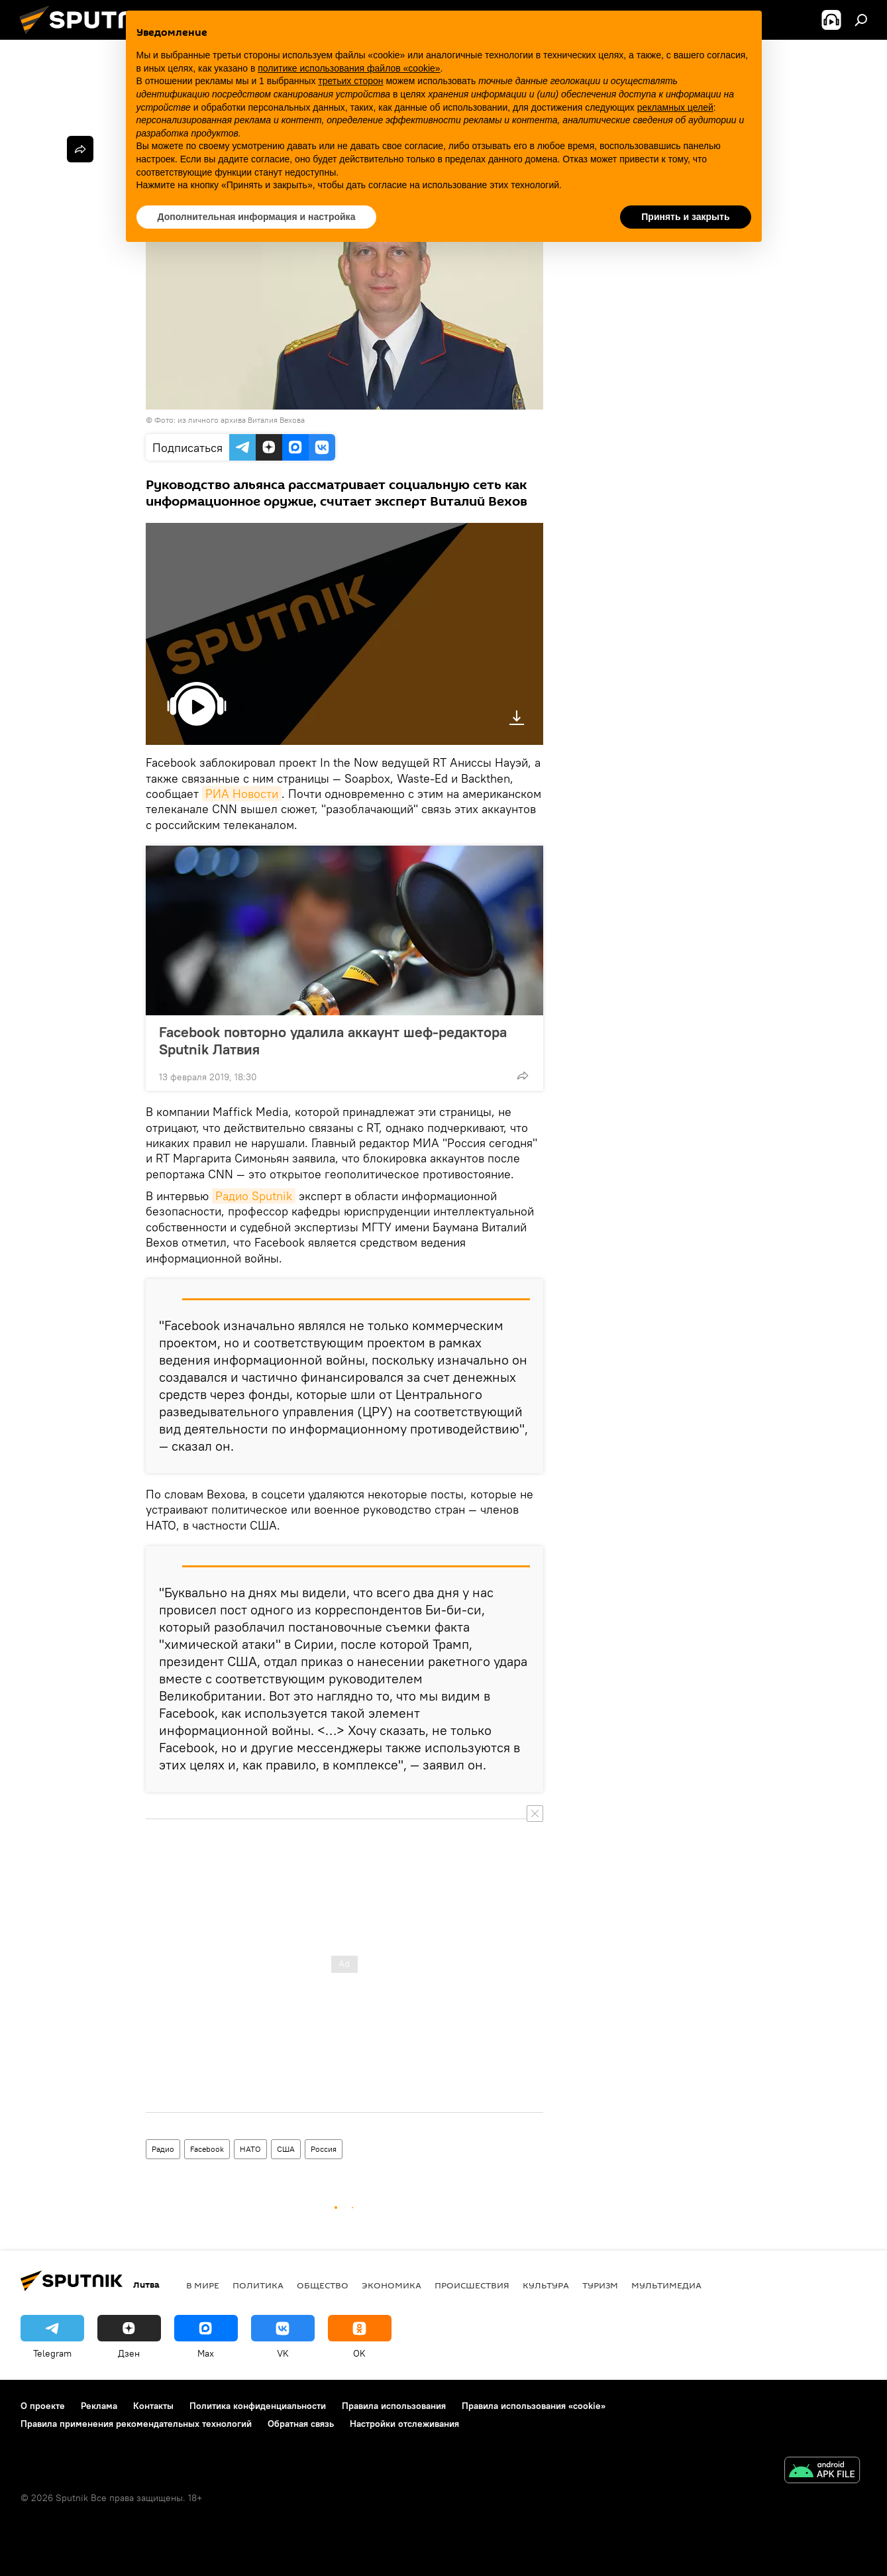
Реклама (99, 2406)
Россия (324, 2149)
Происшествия (472, 2285)
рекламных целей (675, 107)
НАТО (250, 2149)
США (286, 2149)
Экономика (391, 2285)
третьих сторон (350, 81)
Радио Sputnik (253, 1196)
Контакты (153, 2406)
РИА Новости (241, 793)
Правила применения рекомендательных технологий (136, 2424)
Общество (322, 2285)
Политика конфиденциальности (257, 2406)
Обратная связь (301, 2424)
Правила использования (394, 2406)
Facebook (207, 2149)
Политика (258, 2285)
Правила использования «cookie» (533, 2406)
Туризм (600, 2285)
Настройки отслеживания (404, 2424)
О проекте (43, 2406)
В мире (202, 2285)
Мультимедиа (666, 2285)
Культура (546, 2285)
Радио (163, 2149)
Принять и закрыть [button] (685, 216)
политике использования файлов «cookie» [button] (349, 68)
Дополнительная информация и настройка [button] (257, 216)
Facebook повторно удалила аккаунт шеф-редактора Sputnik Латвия (333, 1040)
